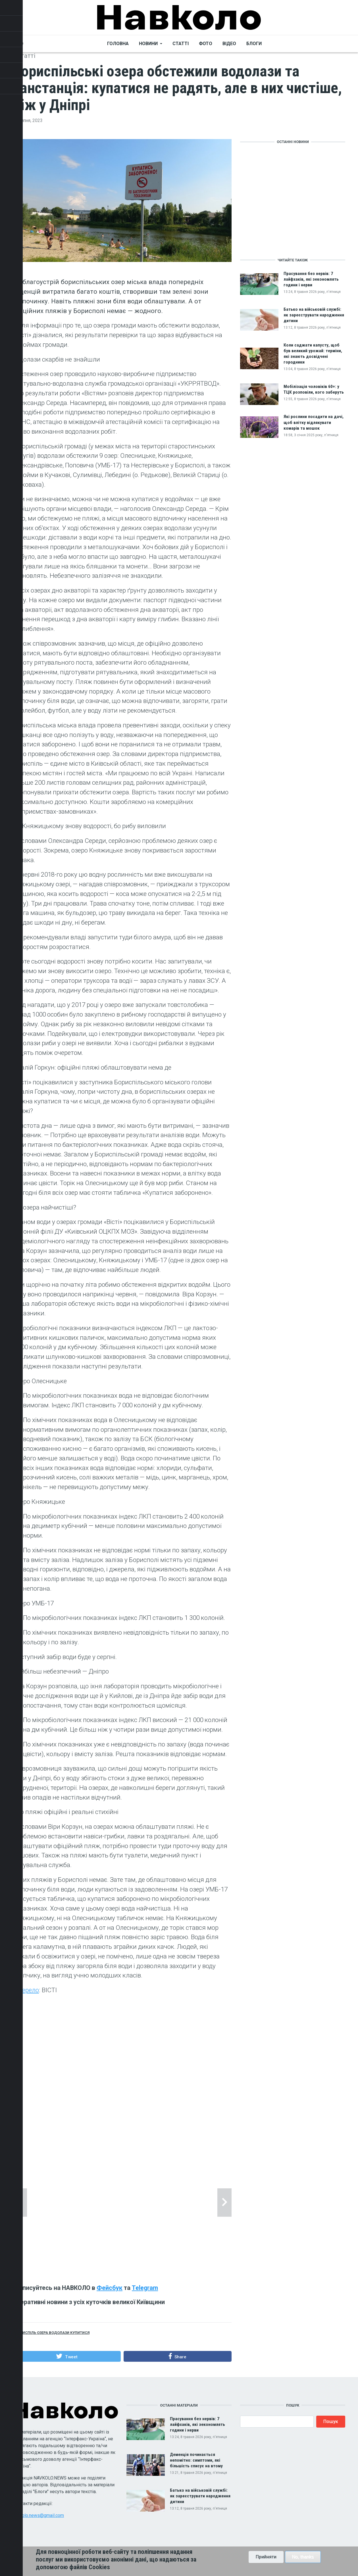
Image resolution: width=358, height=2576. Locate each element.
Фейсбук (109, 2287)
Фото (205, 43)
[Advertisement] (122, 2079)
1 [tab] (117, 2257)
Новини (148, 43)
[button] (67, 2356)
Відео (229, 43)
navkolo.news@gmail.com (38, 2515)
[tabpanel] (122, 2202)
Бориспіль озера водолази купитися (52, 2333)
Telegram (145, 2287)
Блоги (254, 43)
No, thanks (303, 2556)
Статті (180, 43)
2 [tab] (122, 2257)
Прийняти (266, 2557)
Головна (118, 43)
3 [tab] (127, 2257)
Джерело (26, 1990)
